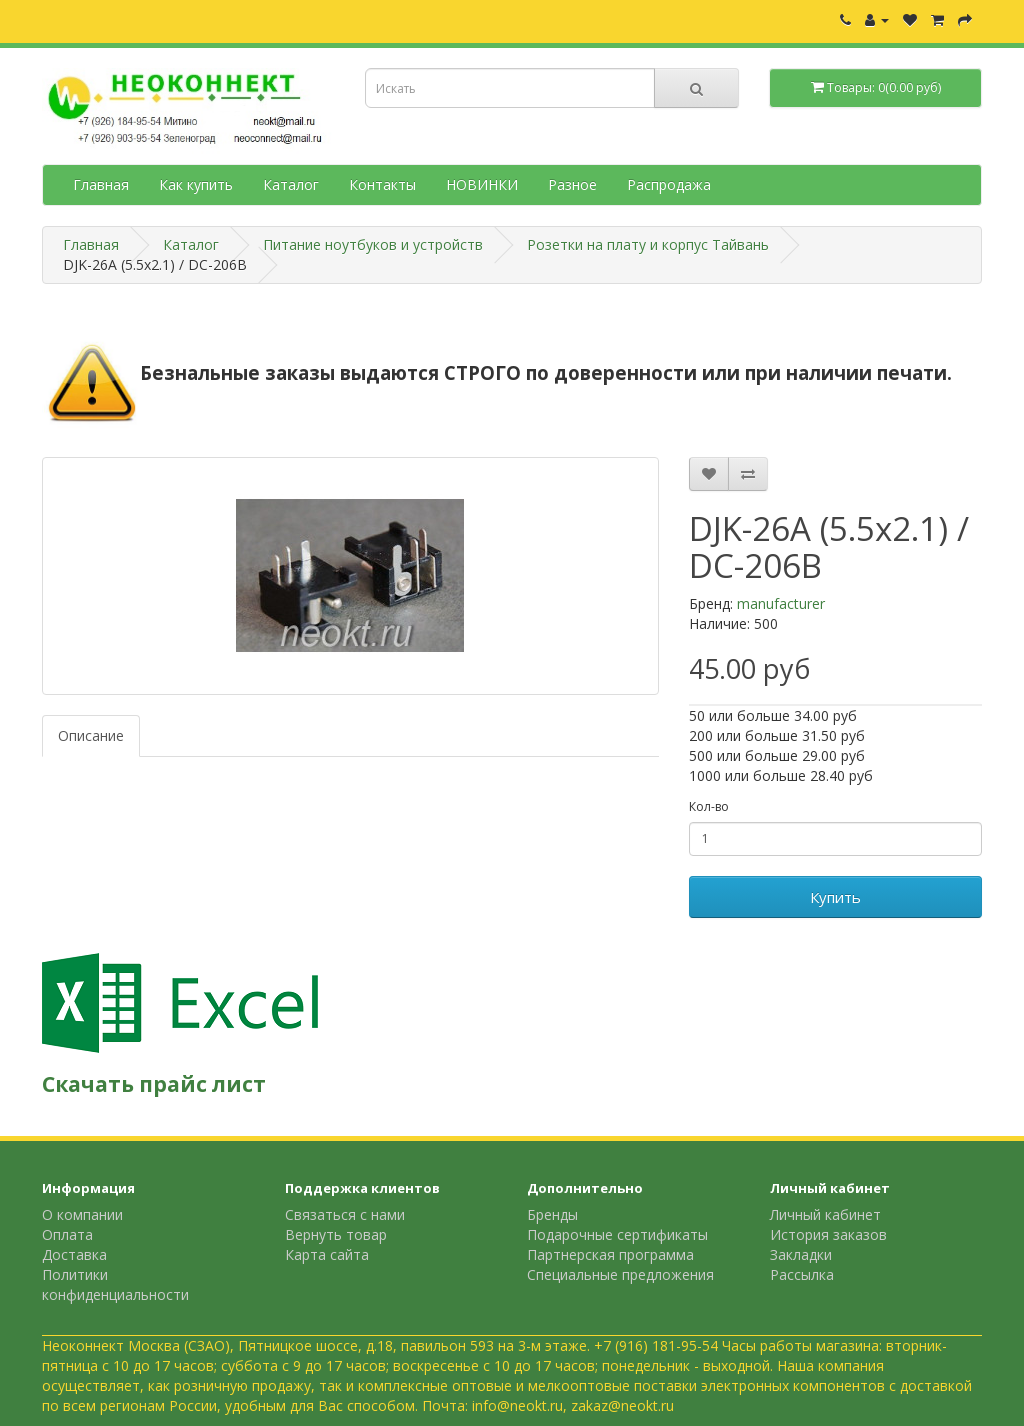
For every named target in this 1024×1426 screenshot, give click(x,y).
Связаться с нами (345, 1214)
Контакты (382, 184)
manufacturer (781, 603)
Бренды (552, 1214)
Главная (101, 184)
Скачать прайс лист (154, 1084)
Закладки (801, 1254)
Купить (835, 897)
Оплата (67, 1234)
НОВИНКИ (482, 184)
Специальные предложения (620, 1274)
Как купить (196, 184)
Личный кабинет (825, 1214)
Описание (91, 735)
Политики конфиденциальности (115, 1284)
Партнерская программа (610, 1254)
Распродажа (669, 184)
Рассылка (802, 1274)
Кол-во (709, 806)
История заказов (828, 1234)
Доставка (74, 1254)
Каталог (291, 184)
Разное (572, 184)
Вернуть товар (336, 1234)
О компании (82, 1214)
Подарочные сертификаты (617, 1234)
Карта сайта (327, 1254)
